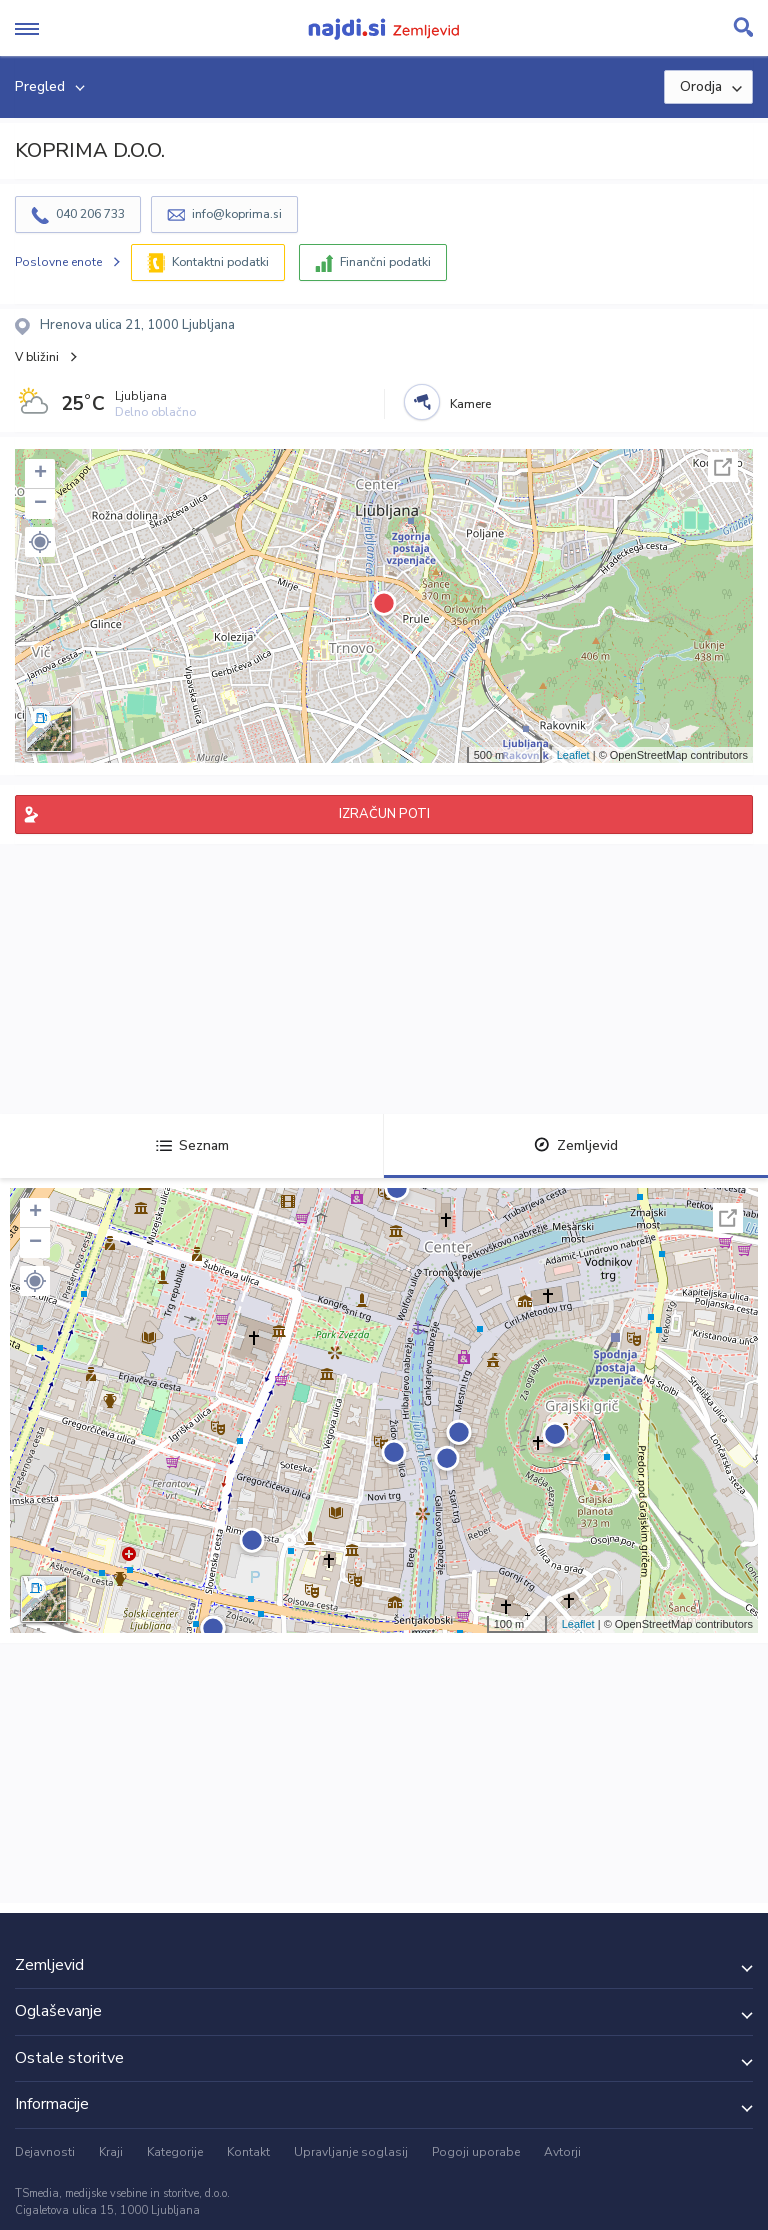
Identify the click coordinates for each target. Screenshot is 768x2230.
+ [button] (40, 474)
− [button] (40, 504)
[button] (40, 542)
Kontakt (248, 2152)
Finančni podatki (385, 262)
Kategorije (175, 2152)
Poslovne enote (58, 262)
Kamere (470, 404)
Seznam (192, 1145)
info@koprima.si (237, 214)
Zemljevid (576, 1145)
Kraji (111, 2152)
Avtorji (562, 2152)
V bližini (37, 357)
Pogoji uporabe (476, 2152)
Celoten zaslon (723, 467)
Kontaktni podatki (220, 262)
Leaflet (573, 755)
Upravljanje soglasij (351, 2152)
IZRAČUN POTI (384, 814)
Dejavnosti (45, 2152)
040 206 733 (90, 214)
